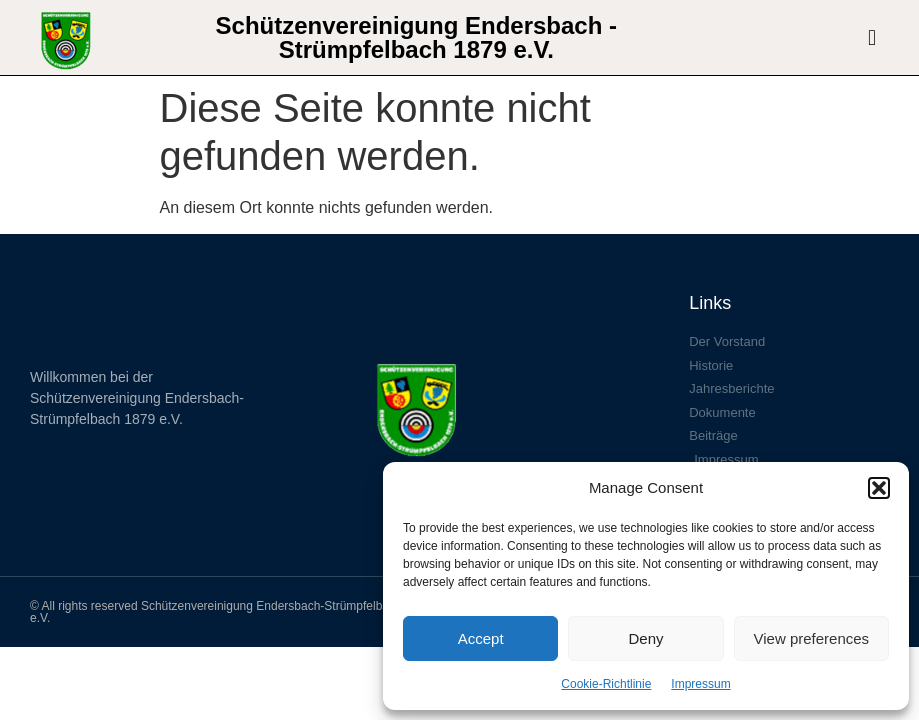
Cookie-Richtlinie (606, 684)
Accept (481, 638)
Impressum (700, 684)
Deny (645, 638)
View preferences (812, 638)
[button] (879, 488)
